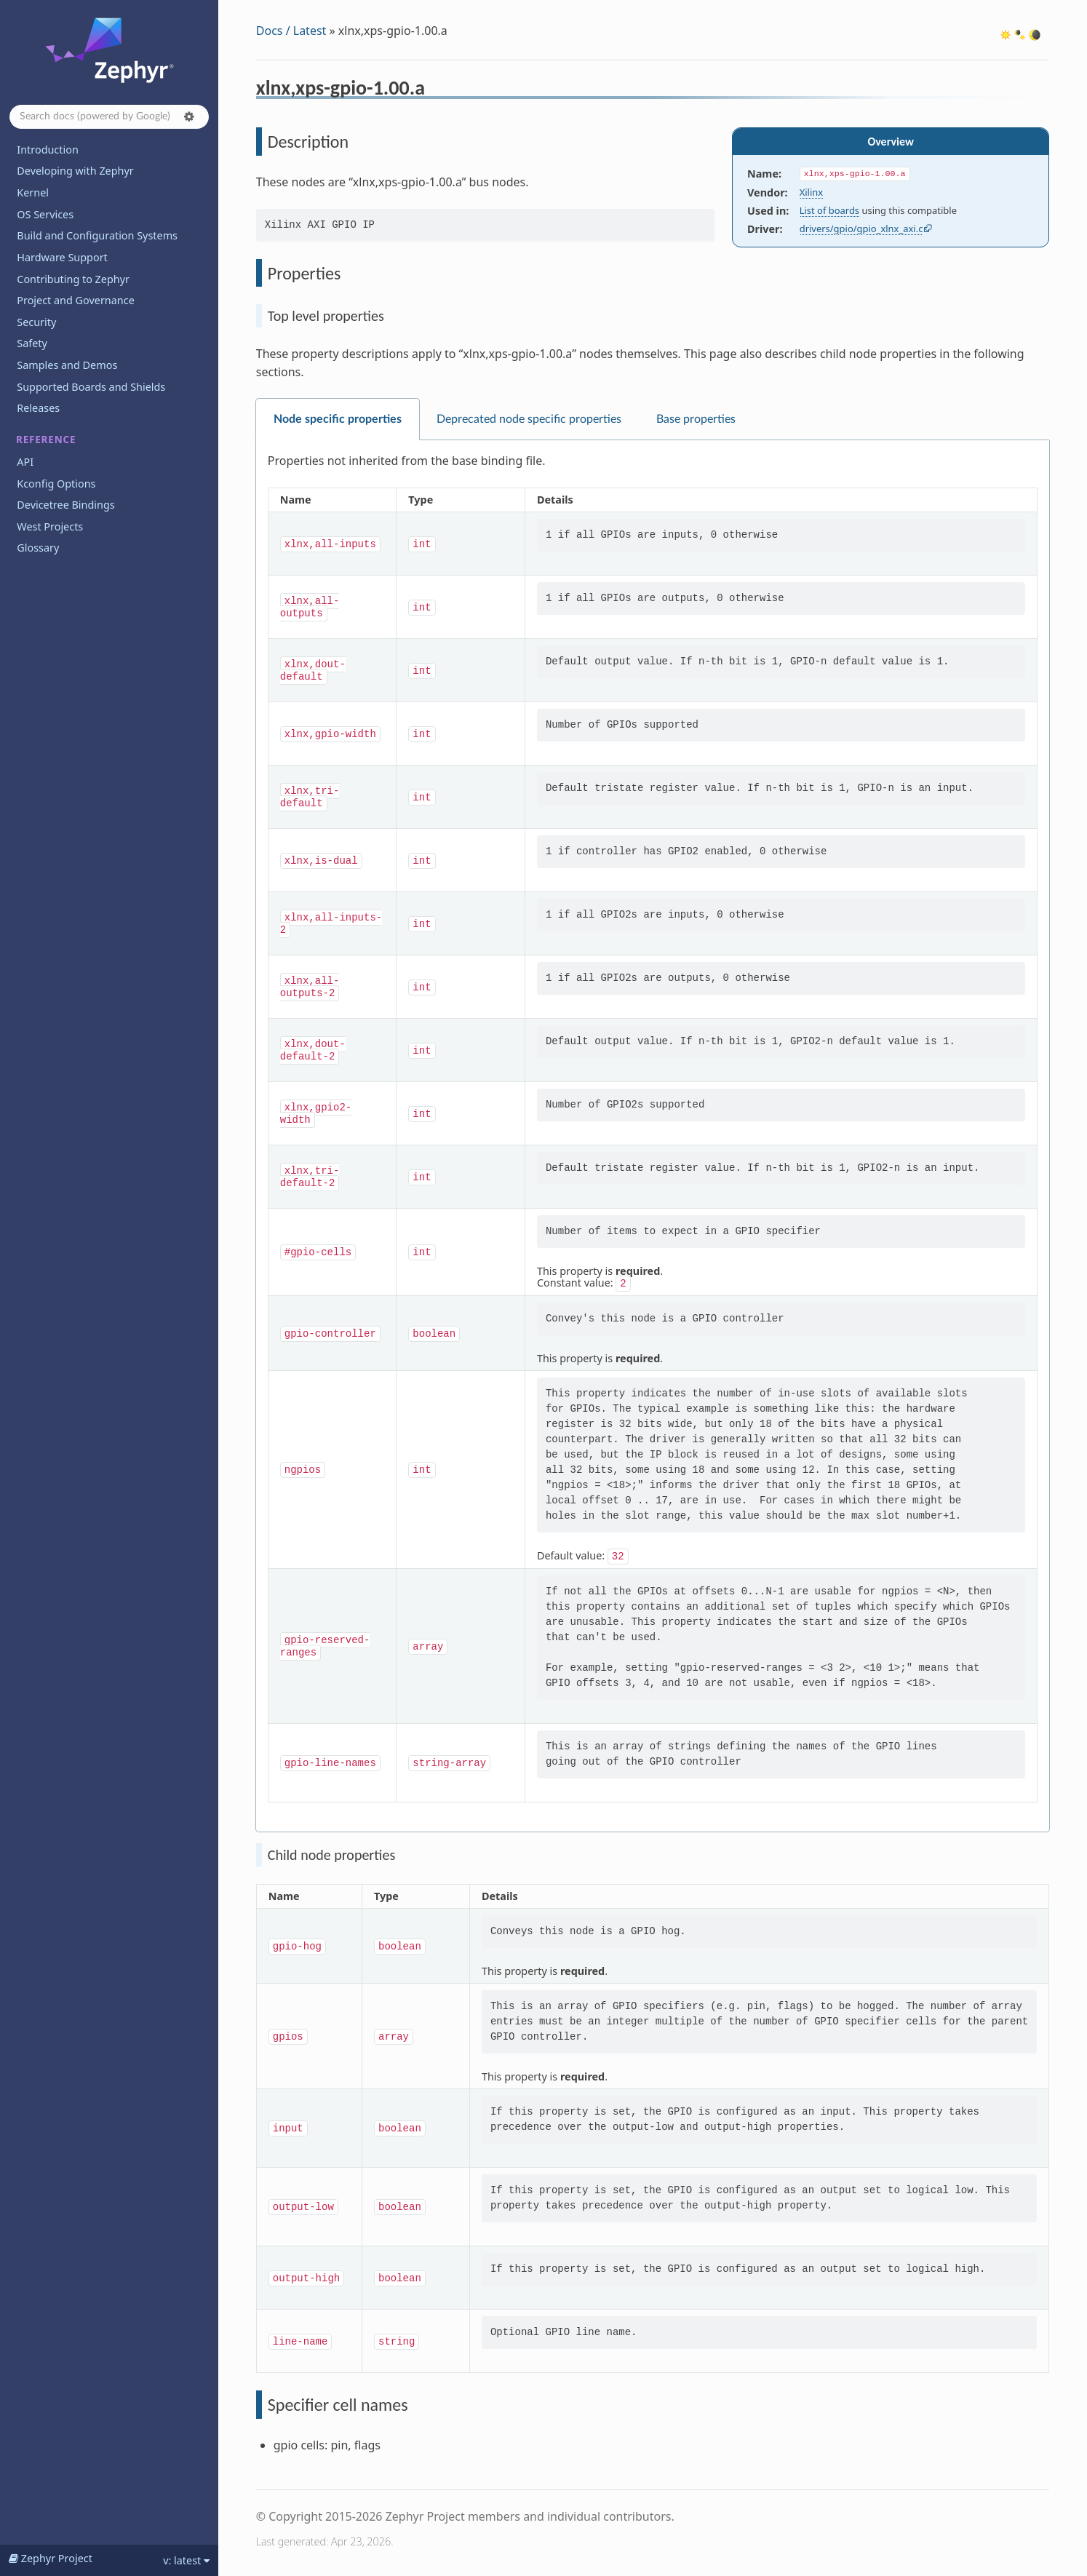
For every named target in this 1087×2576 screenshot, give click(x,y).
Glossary (38, 547)
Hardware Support (62, 257)
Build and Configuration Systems (97, 235)
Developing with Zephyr (75, 171)
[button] (189, 116)
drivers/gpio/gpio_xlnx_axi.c (861, 228)
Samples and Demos (67, 365)
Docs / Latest (291, 31)
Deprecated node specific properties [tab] (529, 419)
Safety (32, 343)
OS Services (45, 214)
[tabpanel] (652, 1136)
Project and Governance (75, 300)
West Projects (50, 526)
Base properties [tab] (696, 419)
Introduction (48, 149)
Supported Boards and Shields (91, 387)
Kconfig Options (56, 483)
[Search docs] (109, 117)
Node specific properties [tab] (338, 419)
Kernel (33, 192)
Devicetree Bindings (65, 505)
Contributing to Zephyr (73, 279)
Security (36, 322)
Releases (38, 408)
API (25, 462)
